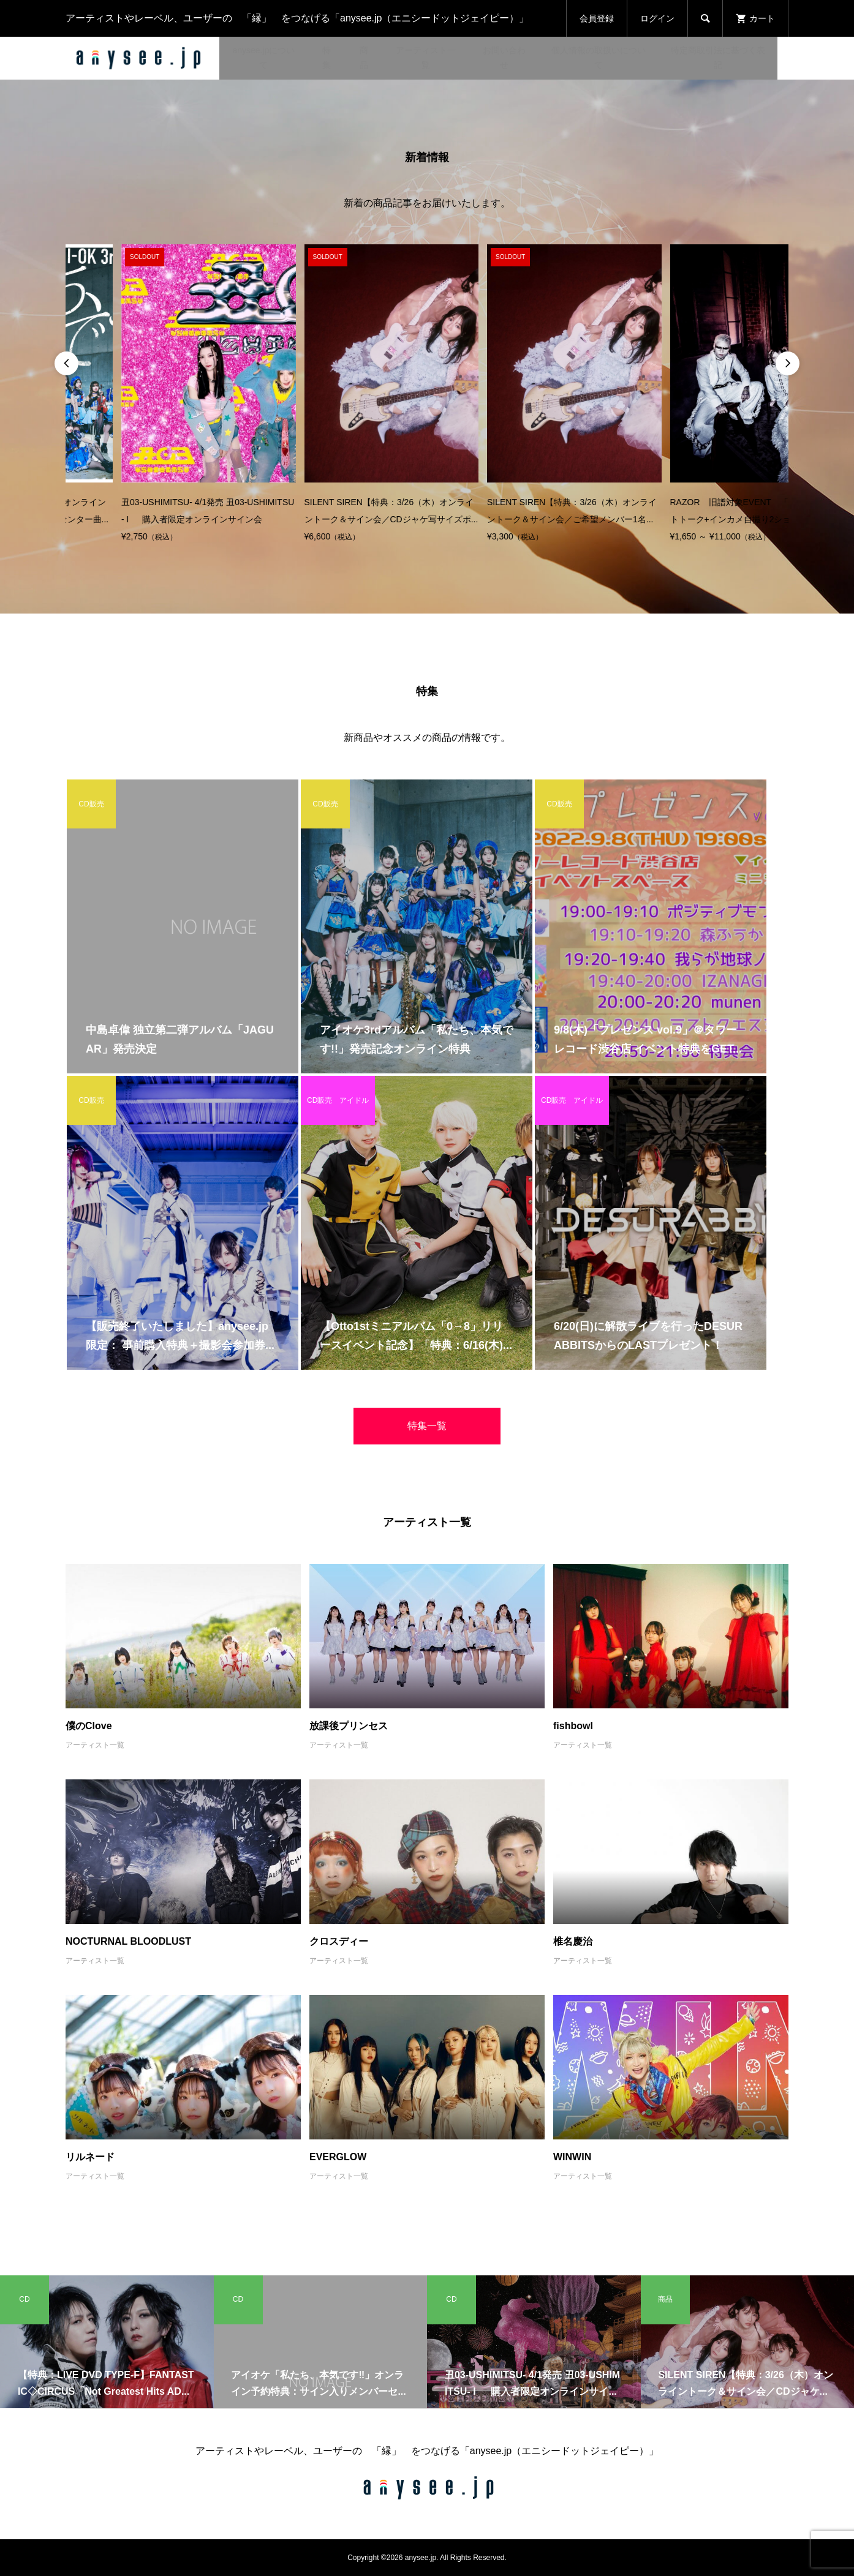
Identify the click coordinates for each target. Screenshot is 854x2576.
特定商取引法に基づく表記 (718, 57)
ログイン (657, 18)
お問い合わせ (504, 57)
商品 (364, 57)
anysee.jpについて (263, 57)
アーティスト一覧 (426, 57)
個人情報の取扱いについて (598, 57)
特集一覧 (427, 1426)
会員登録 (597, 18)
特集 (326, 57)
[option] (153, 394)
